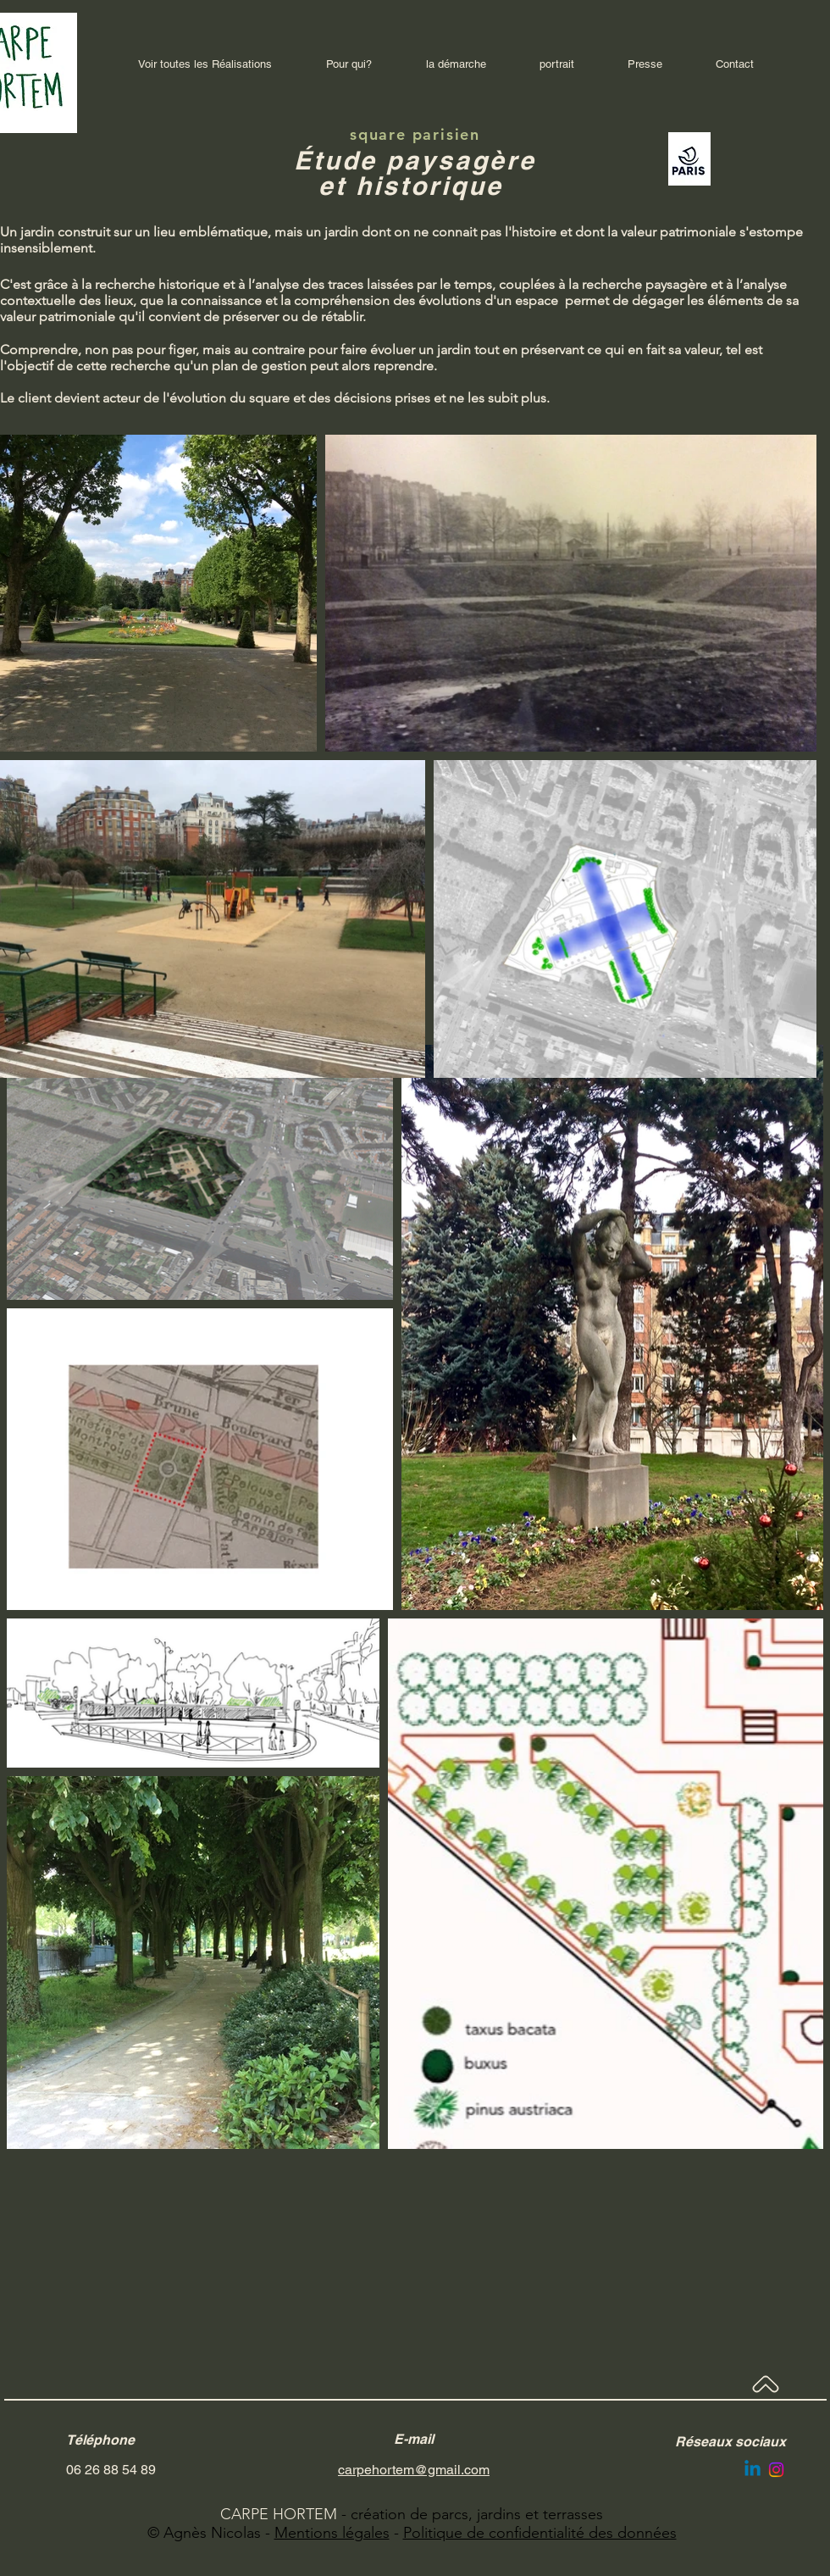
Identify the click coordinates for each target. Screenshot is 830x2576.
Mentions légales (332, 2532)
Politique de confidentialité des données (540, 2532)
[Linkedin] (752, 2469)
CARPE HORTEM (278, 2514)
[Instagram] (776, 2469)
